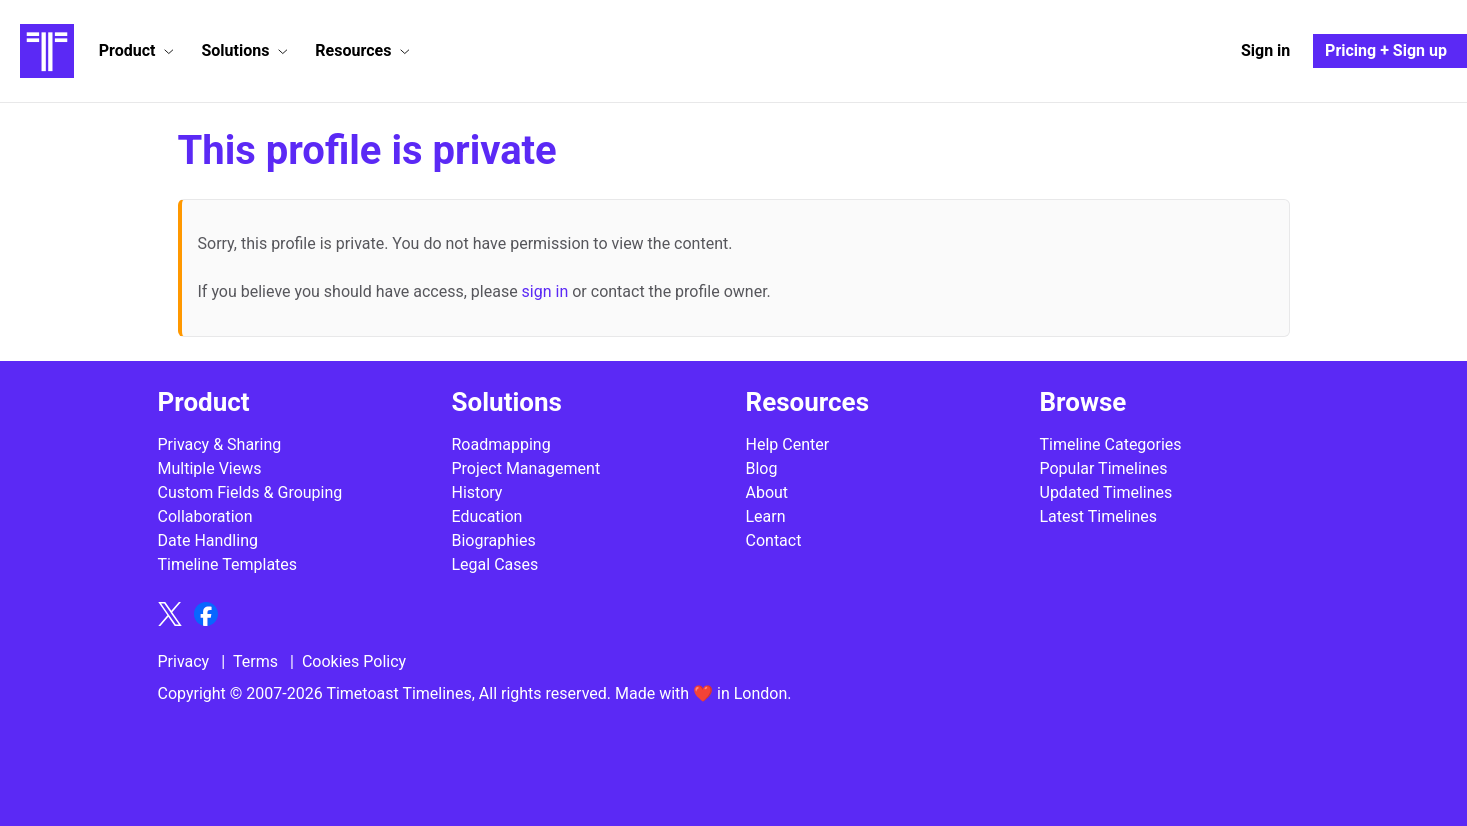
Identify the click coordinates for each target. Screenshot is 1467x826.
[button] (136, 51)
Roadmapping (501, 444)
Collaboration (205, 516)
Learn (766, 516)
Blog (762, 468)
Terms (255, 661)
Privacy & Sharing (220, 444)
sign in (545, 291)
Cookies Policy (354, 661)
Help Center (788, 444)
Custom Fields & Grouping (250, 492)
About (767, 492)
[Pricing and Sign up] (1390, 51)
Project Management (526, 468)
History (477, 492)
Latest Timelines (1099, 516)
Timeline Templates (228, 564)
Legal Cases (495, 564)
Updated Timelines (1106, 492)
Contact (774, 540)
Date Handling (208, 540)
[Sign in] (1265, 51)
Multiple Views (210, 468)
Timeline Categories (1111, 444)
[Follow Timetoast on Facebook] (206, 613)
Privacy (184, 661)
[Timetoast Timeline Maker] (47, 51)
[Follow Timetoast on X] (170, 613)
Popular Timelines (1104, 468)
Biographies (494, 540)
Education (487, 516)
